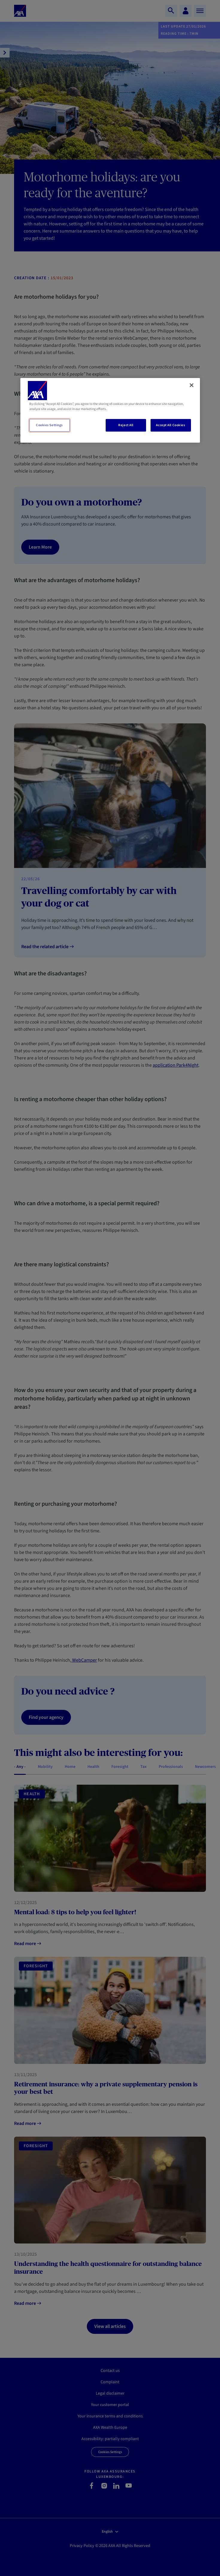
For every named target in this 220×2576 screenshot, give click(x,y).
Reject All (125, 425)
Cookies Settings (49, 425)
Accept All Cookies (170, 425)
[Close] (191, 385)
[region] (110, 410)
